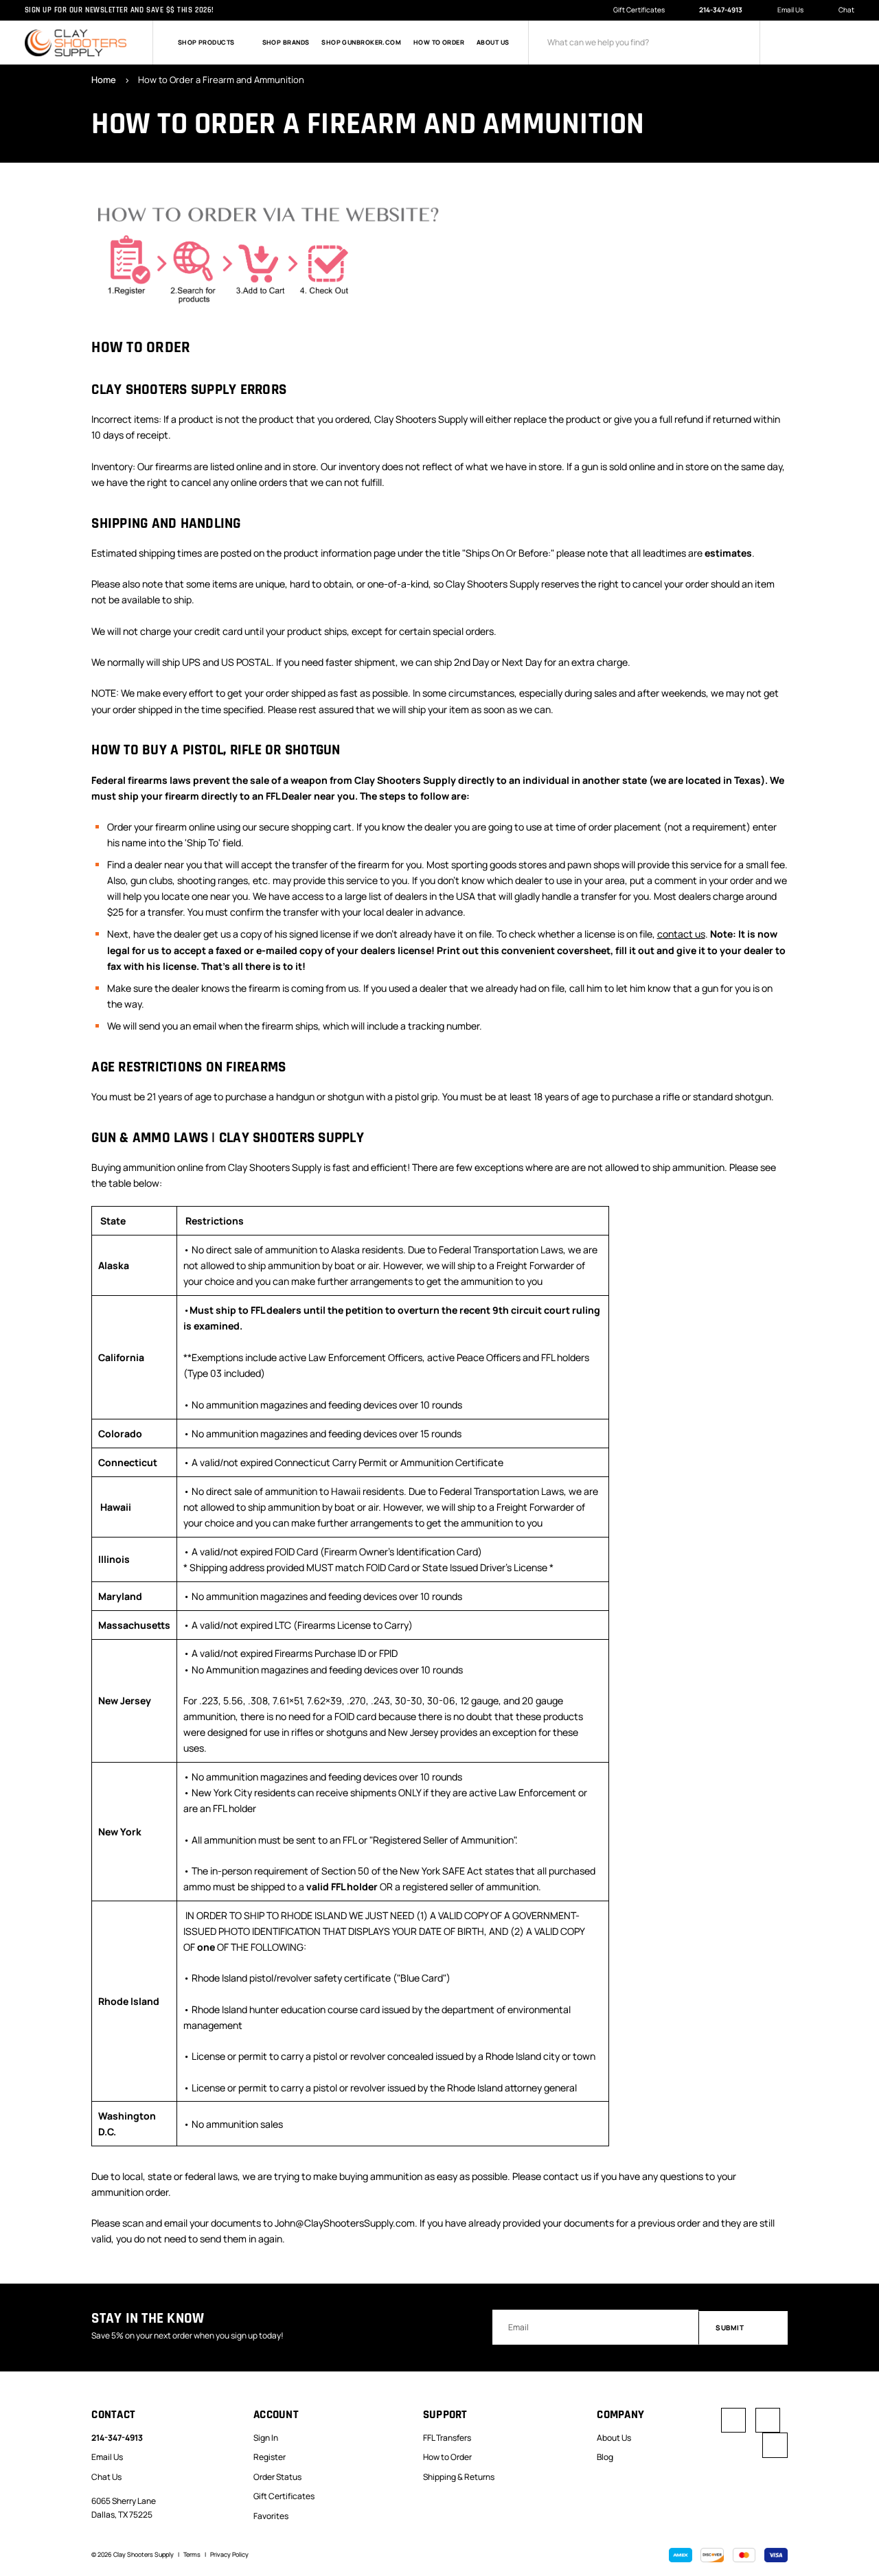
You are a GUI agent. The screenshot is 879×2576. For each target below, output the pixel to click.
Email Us (784, 10)
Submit (743, 2326)
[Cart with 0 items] (845, 43)
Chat (840, 10)
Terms (192, 2553)
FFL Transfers (447, 2436)
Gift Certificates (639, 9)
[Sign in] (790, 43)
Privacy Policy (229, 2553)
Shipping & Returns (458, 2475)
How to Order (438, 42)
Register (269, 2456)
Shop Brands (286, 42)
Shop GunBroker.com (361, 42)
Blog (605, 2456)
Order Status (277, 2475)
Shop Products (214, 42)
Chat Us (106, 2475)
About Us (493, 42)
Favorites (270, 2514)
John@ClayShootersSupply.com (345, 2222)
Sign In (265, 2436)
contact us (681, 933)
